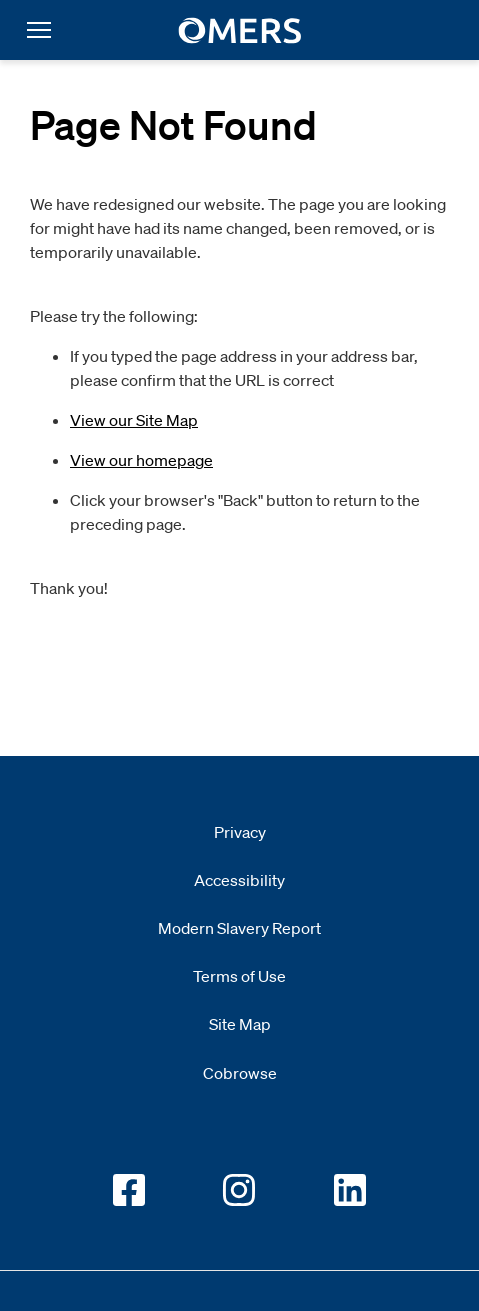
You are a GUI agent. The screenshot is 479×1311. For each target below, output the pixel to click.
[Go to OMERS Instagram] (239, 1190)
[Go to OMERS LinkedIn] (350, 1190)
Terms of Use (239, 976)
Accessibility (239, 880)
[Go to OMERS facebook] (129, 1190)
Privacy (240, 832)
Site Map (240, 1024)
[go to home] (239, 30)
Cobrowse (240, 1073)
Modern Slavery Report (239, 928)
